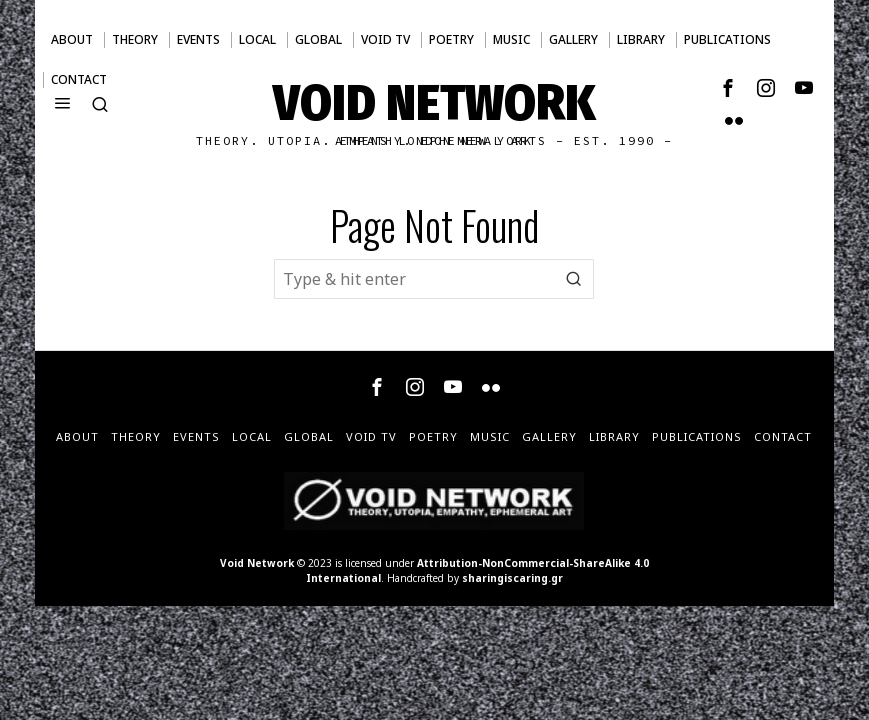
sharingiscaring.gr (512, 578)
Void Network (257, 563)
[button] (574, 279)
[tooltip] (728, 88)
